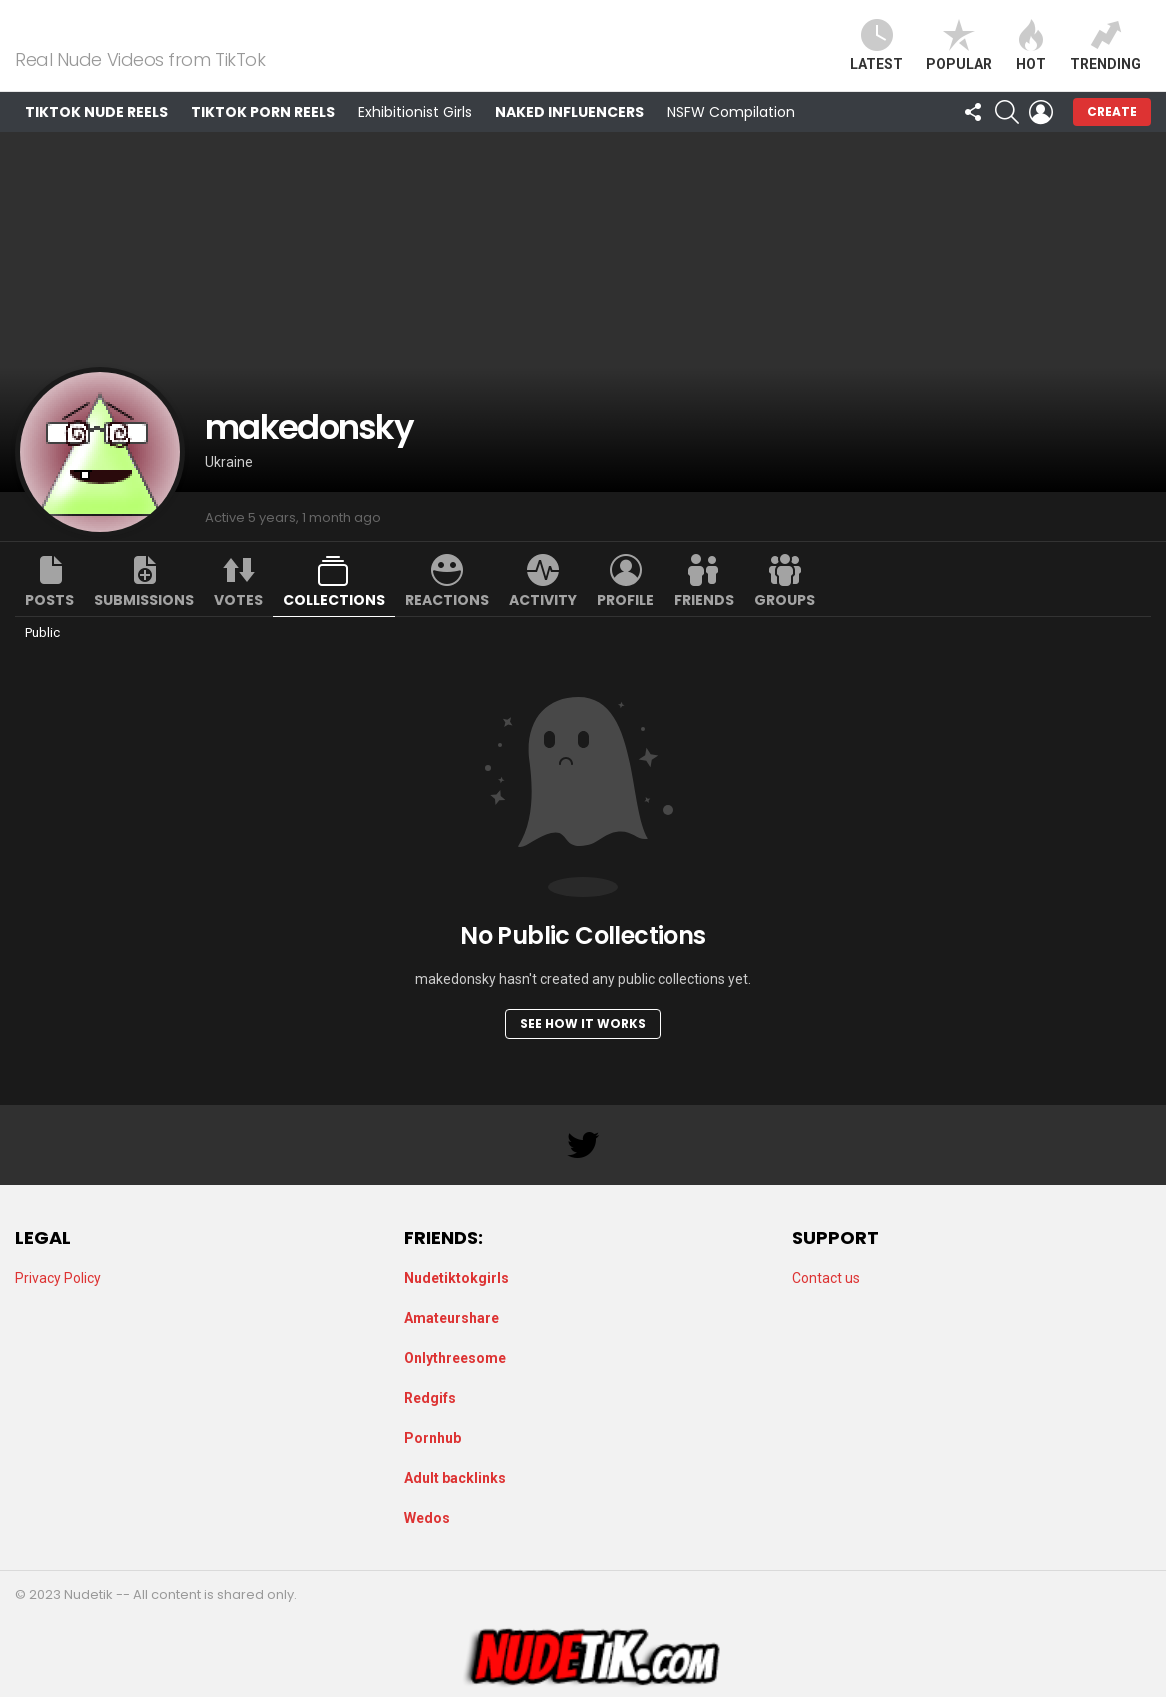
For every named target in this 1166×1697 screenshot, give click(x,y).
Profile (625, 624)
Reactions (447, 624)
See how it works (583, 1047)
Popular (959, 57)
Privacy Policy (58, 1278)
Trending (1105, 57)
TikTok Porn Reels (263, 136)
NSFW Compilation (731, 136)
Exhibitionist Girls (415, 136)
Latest (876, 57)
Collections (334, 624)
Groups (784, 624)
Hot (1031, 57)
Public (42, 656)
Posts (49, 624)
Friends (704, 624)
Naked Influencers (569, 136)
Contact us (826, 1278)
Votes (238, 624)
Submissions (144, 624)
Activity (543, 624)
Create (1112, 135)
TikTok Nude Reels (96, 136)
